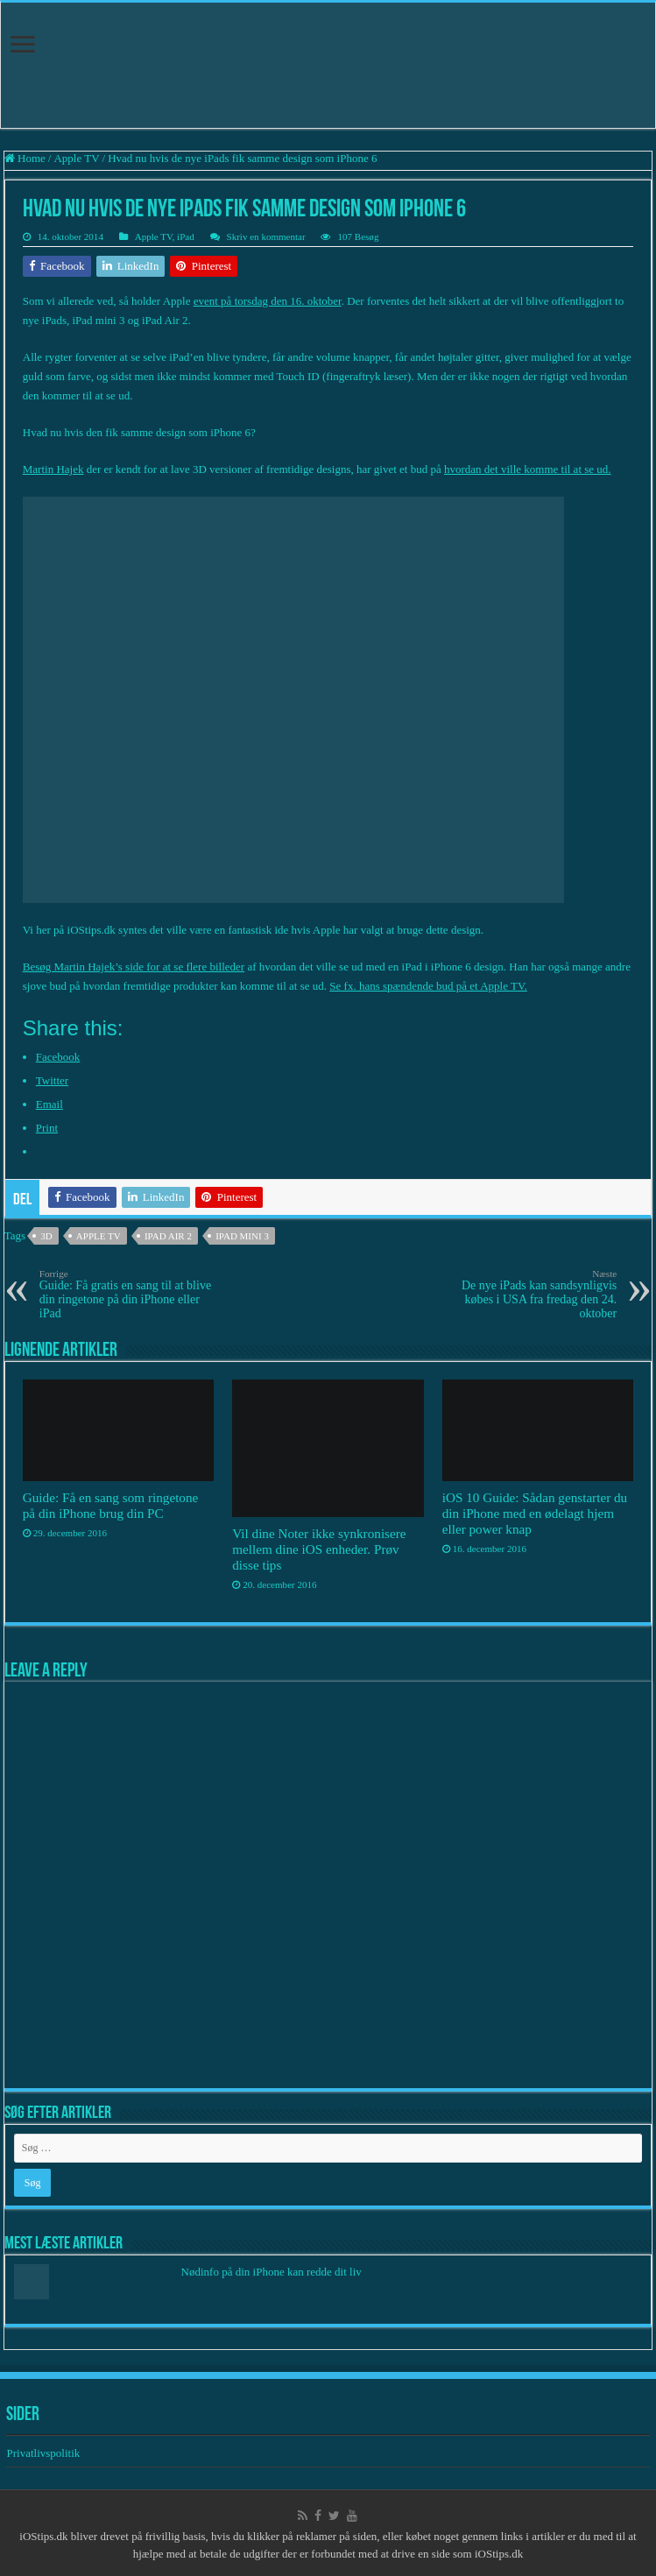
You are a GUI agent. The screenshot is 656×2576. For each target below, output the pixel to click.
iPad (185, 236)
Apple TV (76, 158)
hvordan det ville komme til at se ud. (527, 469)
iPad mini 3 (242, 1236)
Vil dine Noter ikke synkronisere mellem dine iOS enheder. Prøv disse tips (319, 1549)
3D (46, 1236)
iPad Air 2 (168, 1236)
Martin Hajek (53, 469)
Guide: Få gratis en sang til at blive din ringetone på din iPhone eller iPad (129, 1294)
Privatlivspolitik (44, 2453)
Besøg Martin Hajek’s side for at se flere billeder (133, 966)
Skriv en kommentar (266, 236)
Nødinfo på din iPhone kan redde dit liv (271, 2271)
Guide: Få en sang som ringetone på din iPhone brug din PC (111, 1505)
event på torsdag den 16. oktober (268, 300)
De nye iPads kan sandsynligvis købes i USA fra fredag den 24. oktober (527, 1294)
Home (25, 158)
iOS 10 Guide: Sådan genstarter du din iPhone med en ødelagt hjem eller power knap (535, 1513)
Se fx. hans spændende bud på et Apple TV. (428, 985)
